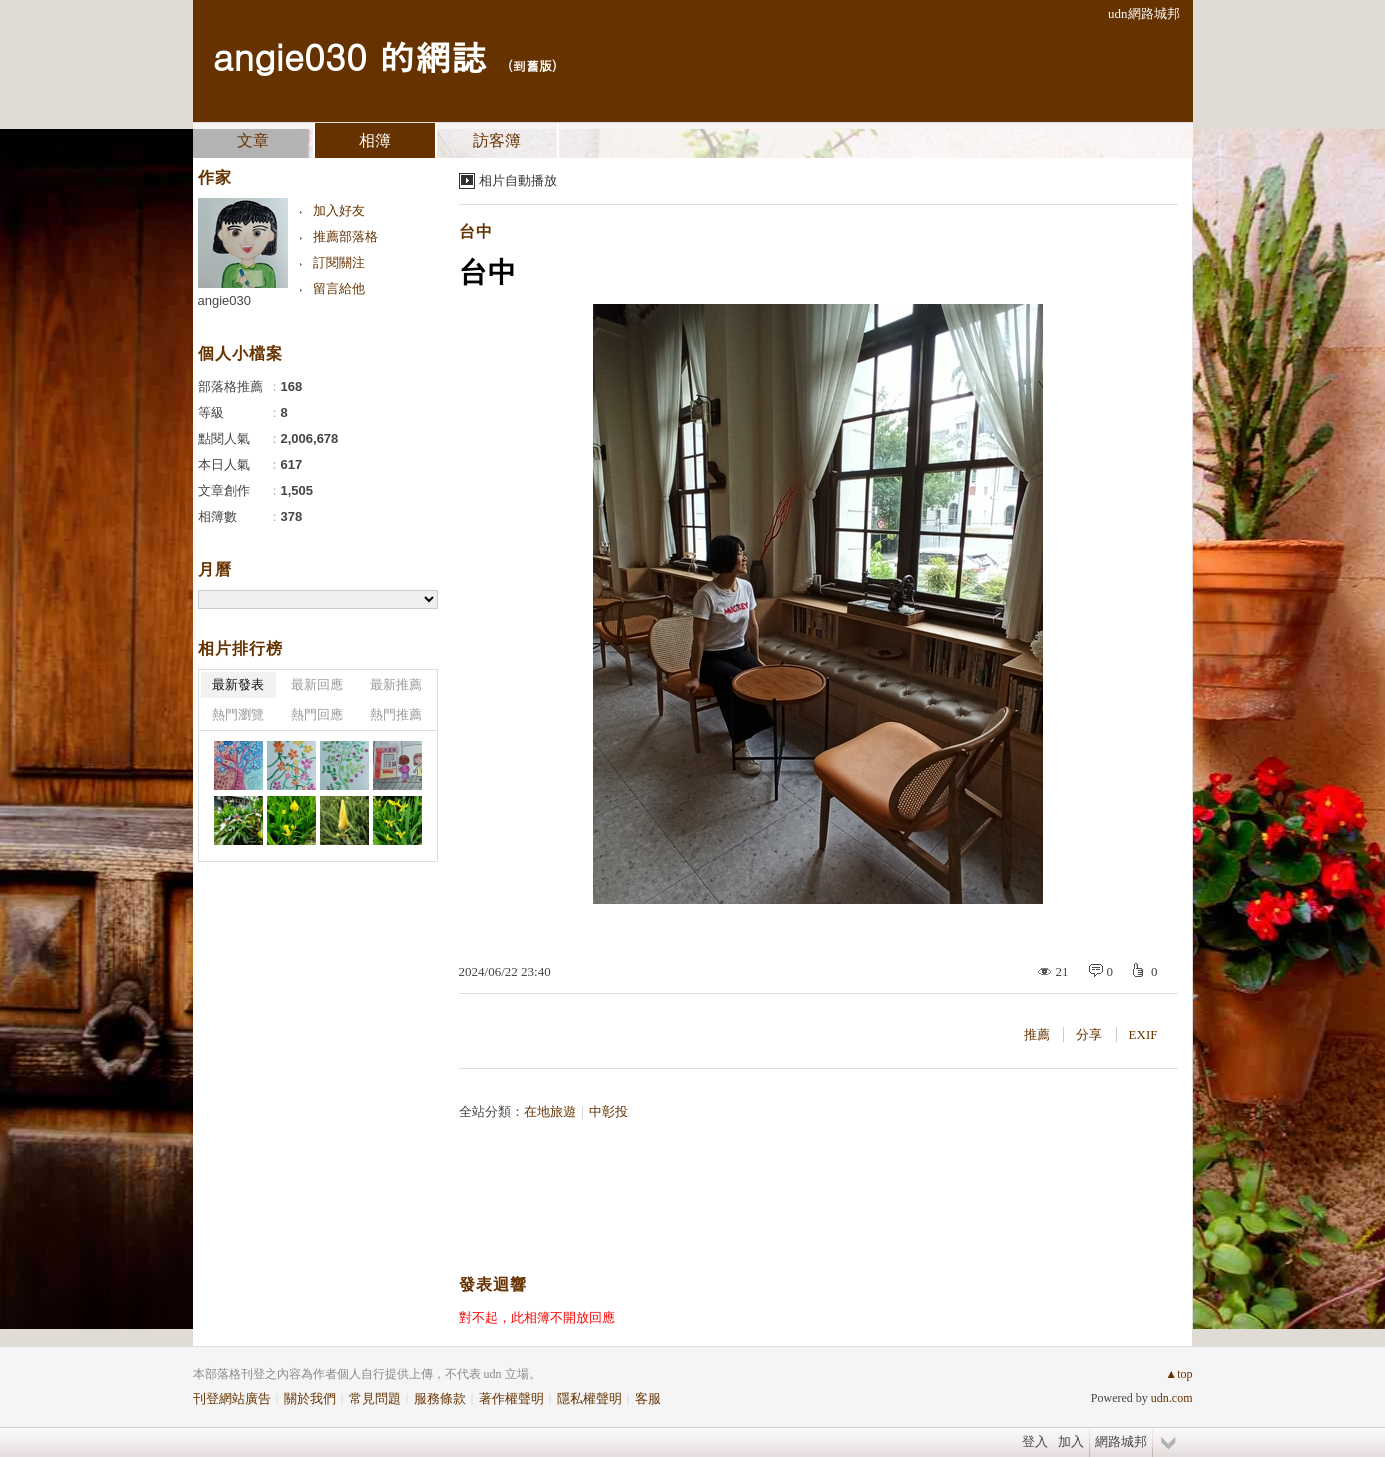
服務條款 (440, 1398)
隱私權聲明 (589, 1398)
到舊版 (532, 65)
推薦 (1037, 1034)
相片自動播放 (518, 180)
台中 (476, 231)
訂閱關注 (339, 262)
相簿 (375, 140)
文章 (253, 140)
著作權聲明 (511, 1398)
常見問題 (375, 1398)
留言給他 (339, 288)
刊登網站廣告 (232, 1398)
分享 (1089, 1034)
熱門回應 (317, 714)
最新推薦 (396, 684)
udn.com (1172, 1398)
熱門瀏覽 (238, 714)
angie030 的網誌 (350, 55)
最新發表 (238, 684)
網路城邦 (1121, 1441)
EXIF (1143, 1034)
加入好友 (339, 210)
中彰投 (608, 1111)
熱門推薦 (396, 714)
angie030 (225, 300)
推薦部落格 (345, 236)
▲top (1178, 1374)
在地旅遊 (550, 1111)
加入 (1071, 1441)
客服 (648, 1398)
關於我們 (310, 1398)
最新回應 (317, 684)
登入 (1035, 1441)
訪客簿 (497, 140)
